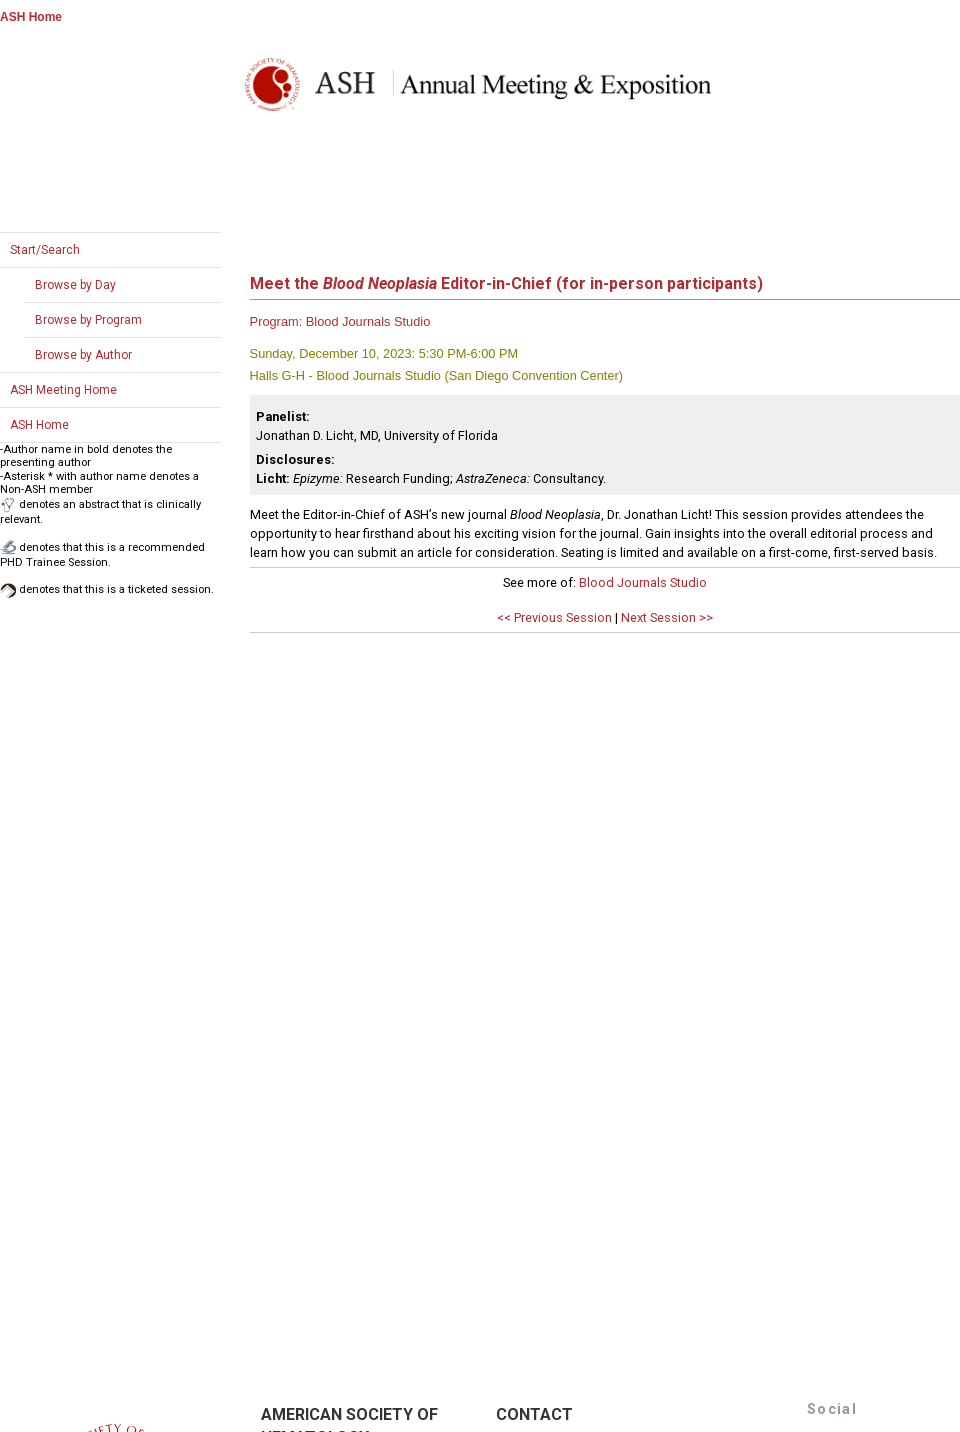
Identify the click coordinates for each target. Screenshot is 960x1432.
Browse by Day (75, 285)
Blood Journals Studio (643, 582)
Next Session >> (667, 617)
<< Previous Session (554, 617)
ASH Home (31, 17)
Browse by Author (83, 355)
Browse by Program (88, 320)
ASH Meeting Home (63, 390)
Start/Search (45, 250)
